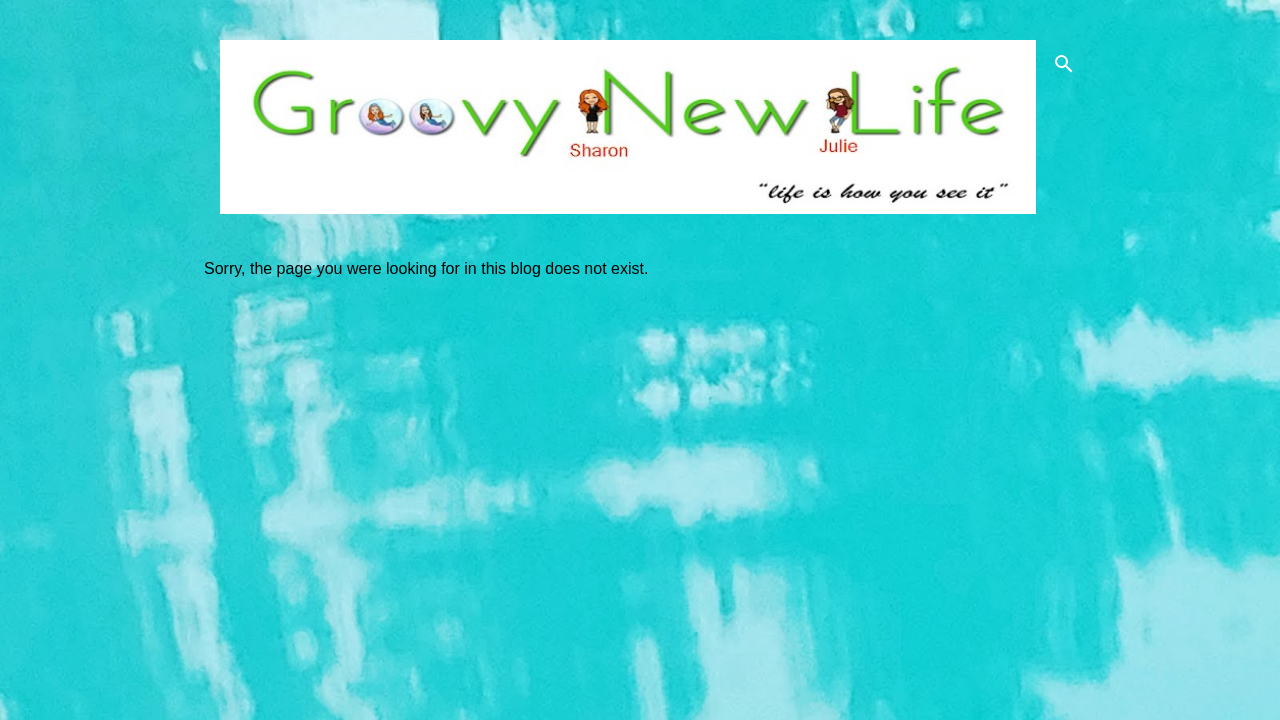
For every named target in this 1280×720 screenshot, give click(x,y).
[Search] (1064, 64)
